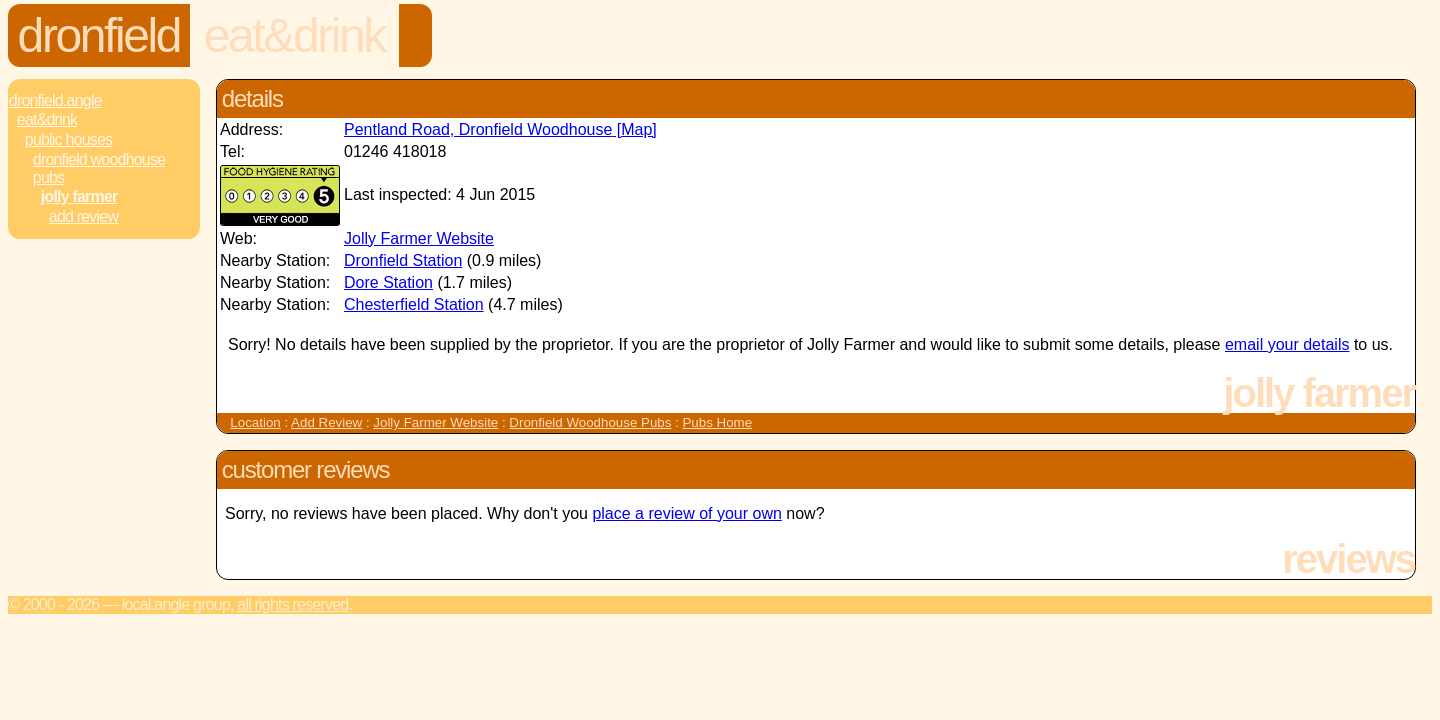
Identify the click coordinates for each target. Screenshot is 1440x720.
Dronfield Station (403, 260)
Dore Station (388, 282)
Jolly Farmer (79, 196)
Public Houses (68, 139)
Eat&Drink (294, 35)
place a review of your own (686, 513)
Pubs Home (717, 422)
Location (255, 422)
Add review (83, 216)
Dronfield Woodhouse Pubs (99, 168)
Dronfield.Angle (55, 100)
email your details (1287, 344)
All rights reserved (292, 604)
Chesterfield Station (414, 304)
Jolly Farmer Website (419, 238)
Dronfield (99, 35)
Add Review (326, 422)
